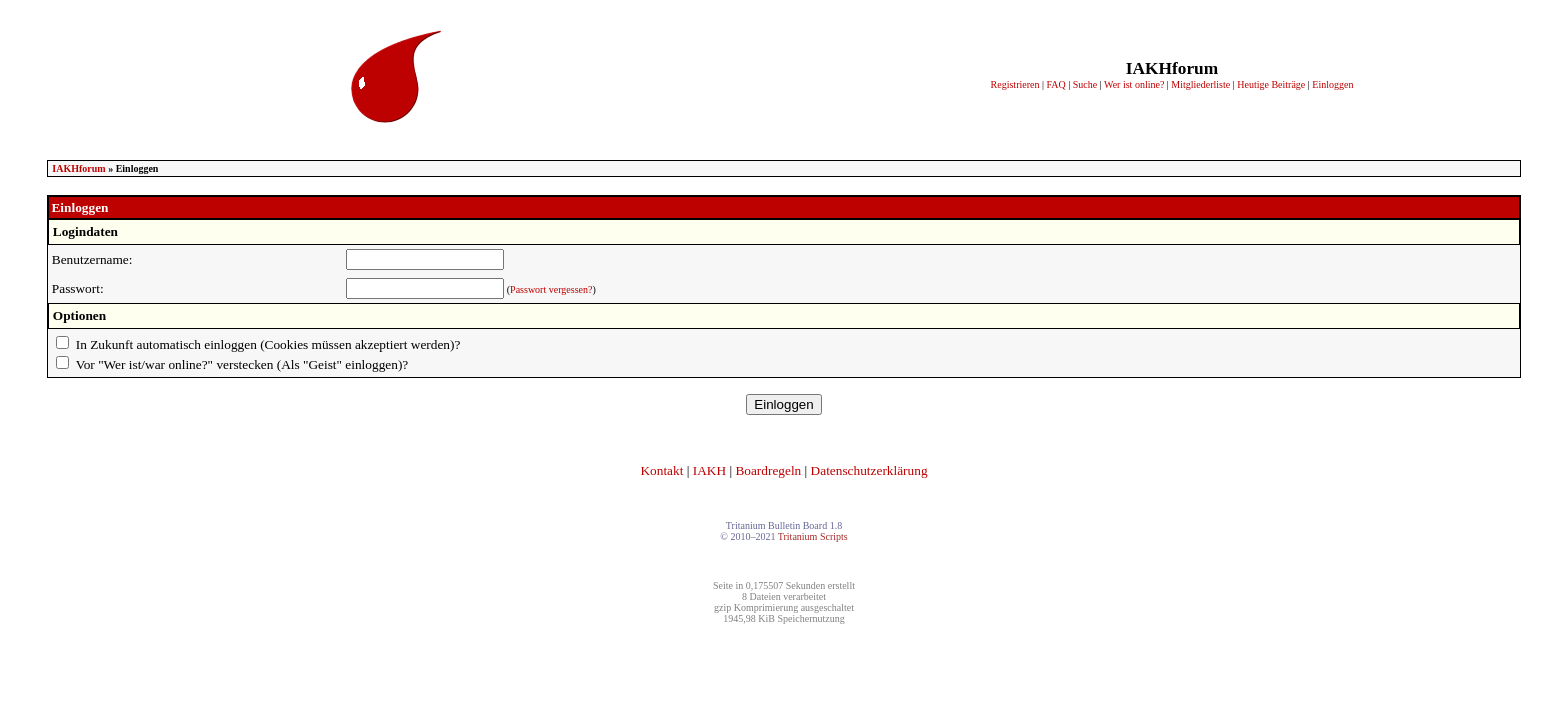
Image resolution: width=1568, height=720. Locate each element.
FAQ (1055, 84)
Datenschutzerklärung (869, 470)
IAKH (709, 470)
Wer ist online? (1134, 84)
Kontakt (661, 470)
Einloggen (1332, 84)
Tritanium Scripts (813, 536)
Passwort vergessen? (551, 289)
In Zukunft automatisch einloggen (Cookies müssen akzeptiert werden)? (268, 344)
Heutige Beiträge (1271, 84)
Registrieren (1015, 84)
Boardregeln (768, 470)
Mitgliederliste (1200, 84)
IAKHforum (78, 168)
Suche (1085, 84)
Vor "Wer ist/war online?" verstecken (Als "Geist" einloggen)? (242, 364)
